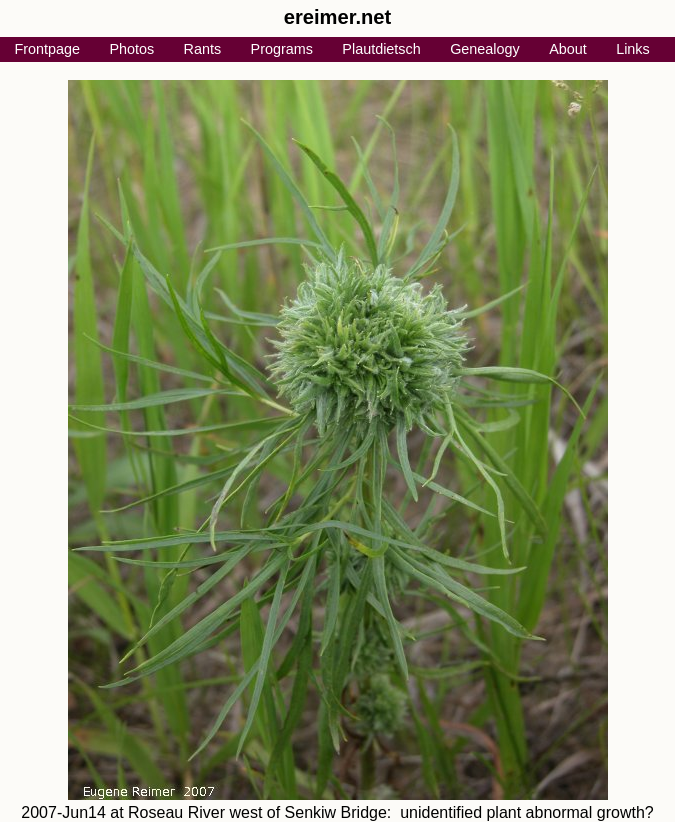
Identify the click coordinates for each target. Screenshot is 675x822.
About (568, 49)
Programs (282, 49)
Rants (203, 49)
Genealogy (485, 49)
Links (633, 49)
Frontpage (47, 49)
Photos (131, 49)
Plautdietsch (381, 49)
